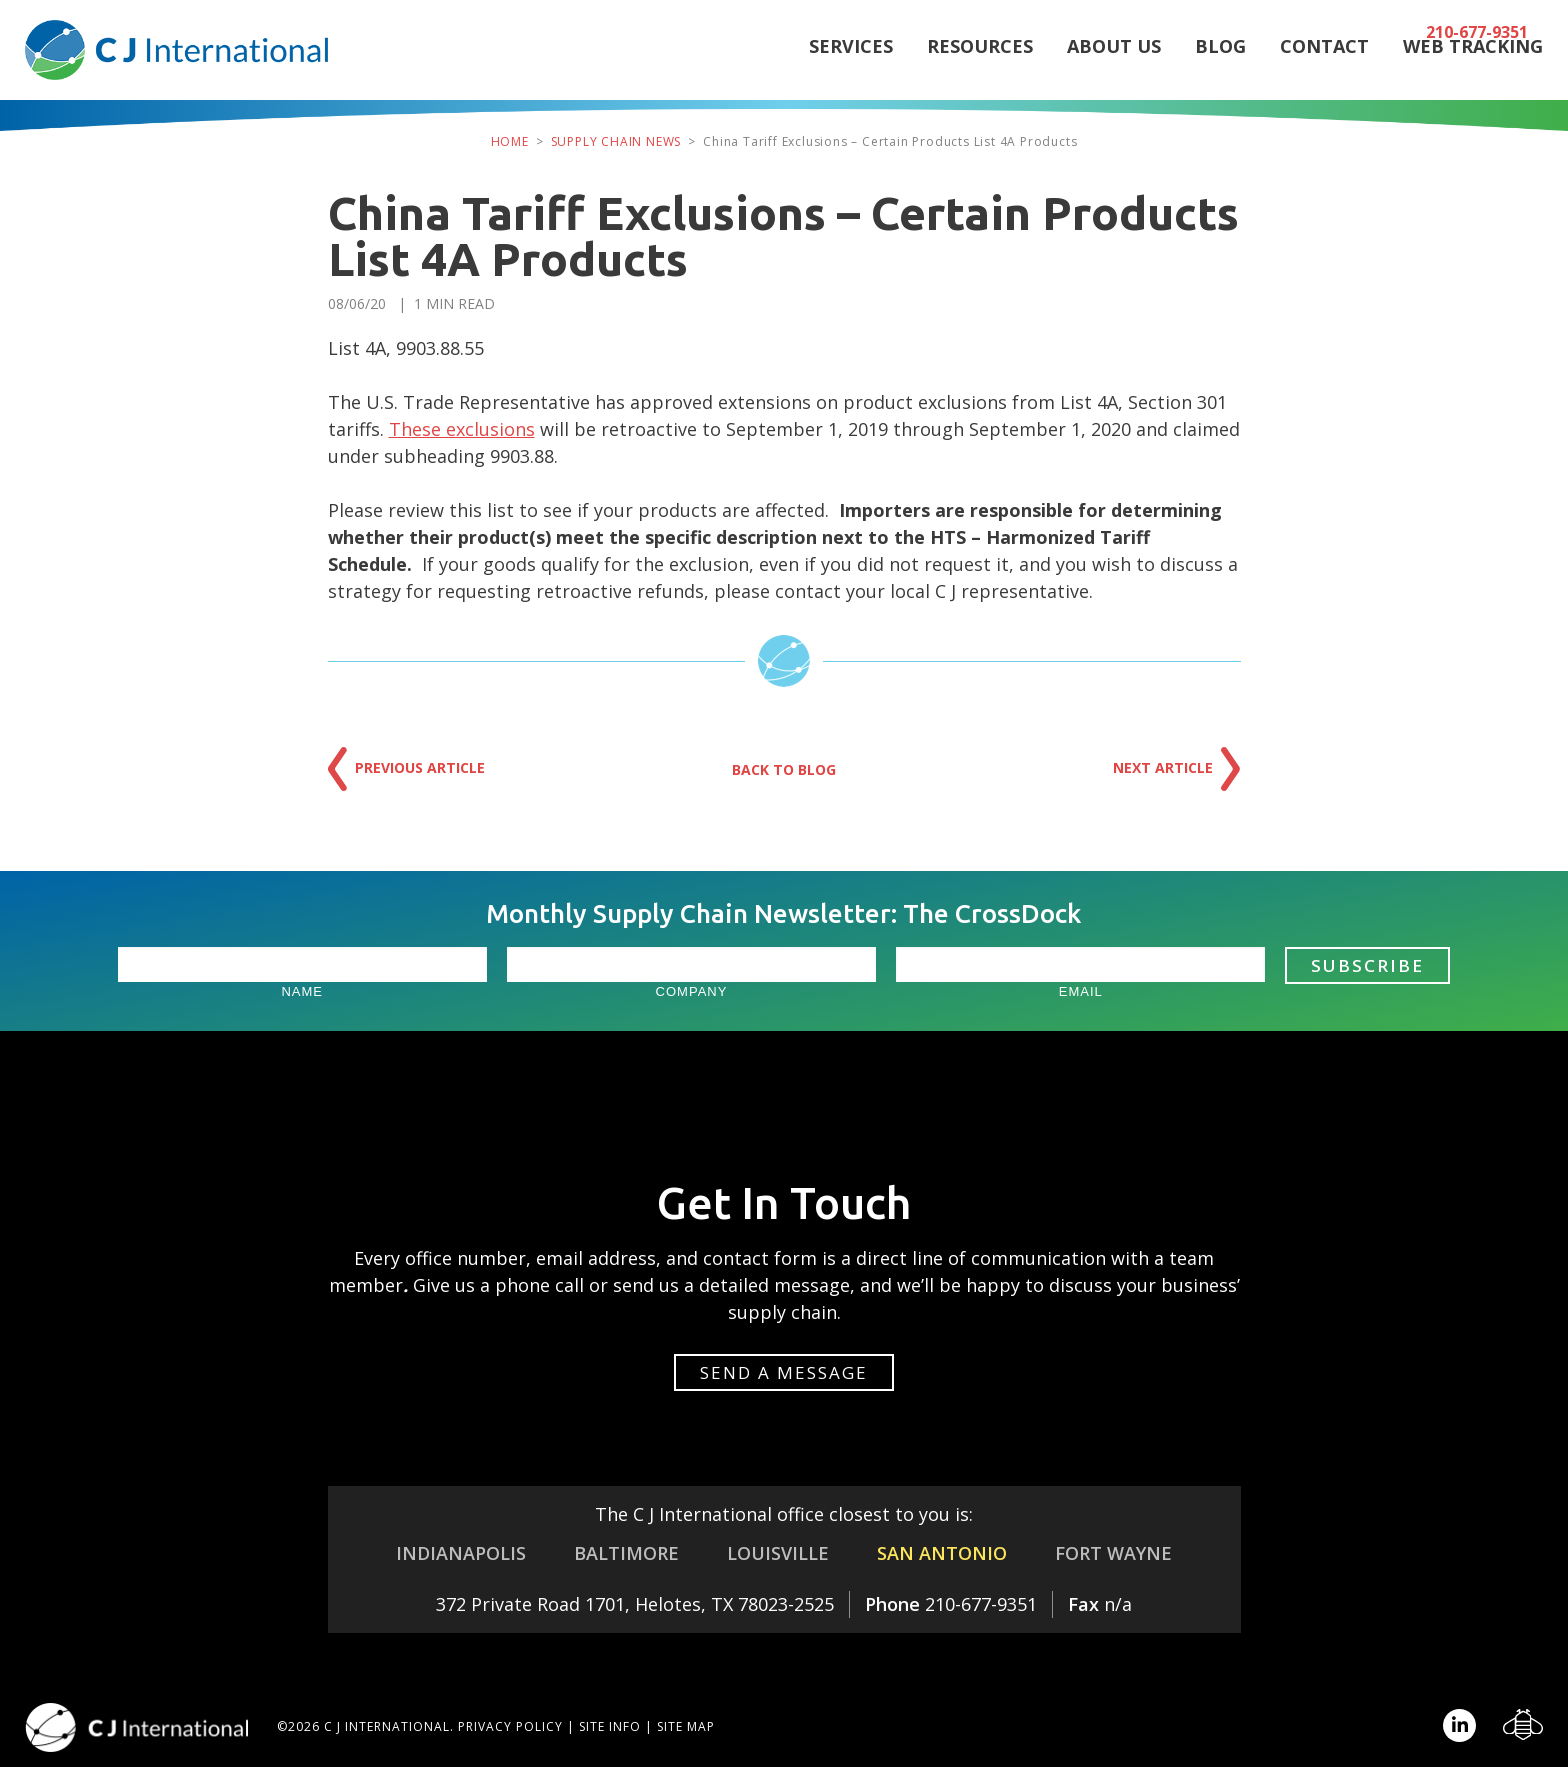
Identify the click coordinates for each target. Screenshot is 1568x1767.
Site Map (686, 1726)
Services (851, 65)
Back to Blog (784, 769)
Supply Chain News (616, 141)
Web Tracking (1473, 65)
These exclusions (462, 429)
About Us (1114, 65)
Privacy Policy (510, 1726)
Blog (1220, 65)
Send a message (784, 1372)
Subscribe (1367, 965)
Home (510, 141)
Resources (980, 65)
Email (1081, 991)
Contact (1324, 65)
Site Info (610, 1726)
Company (692, 991)
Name (302, 991)
